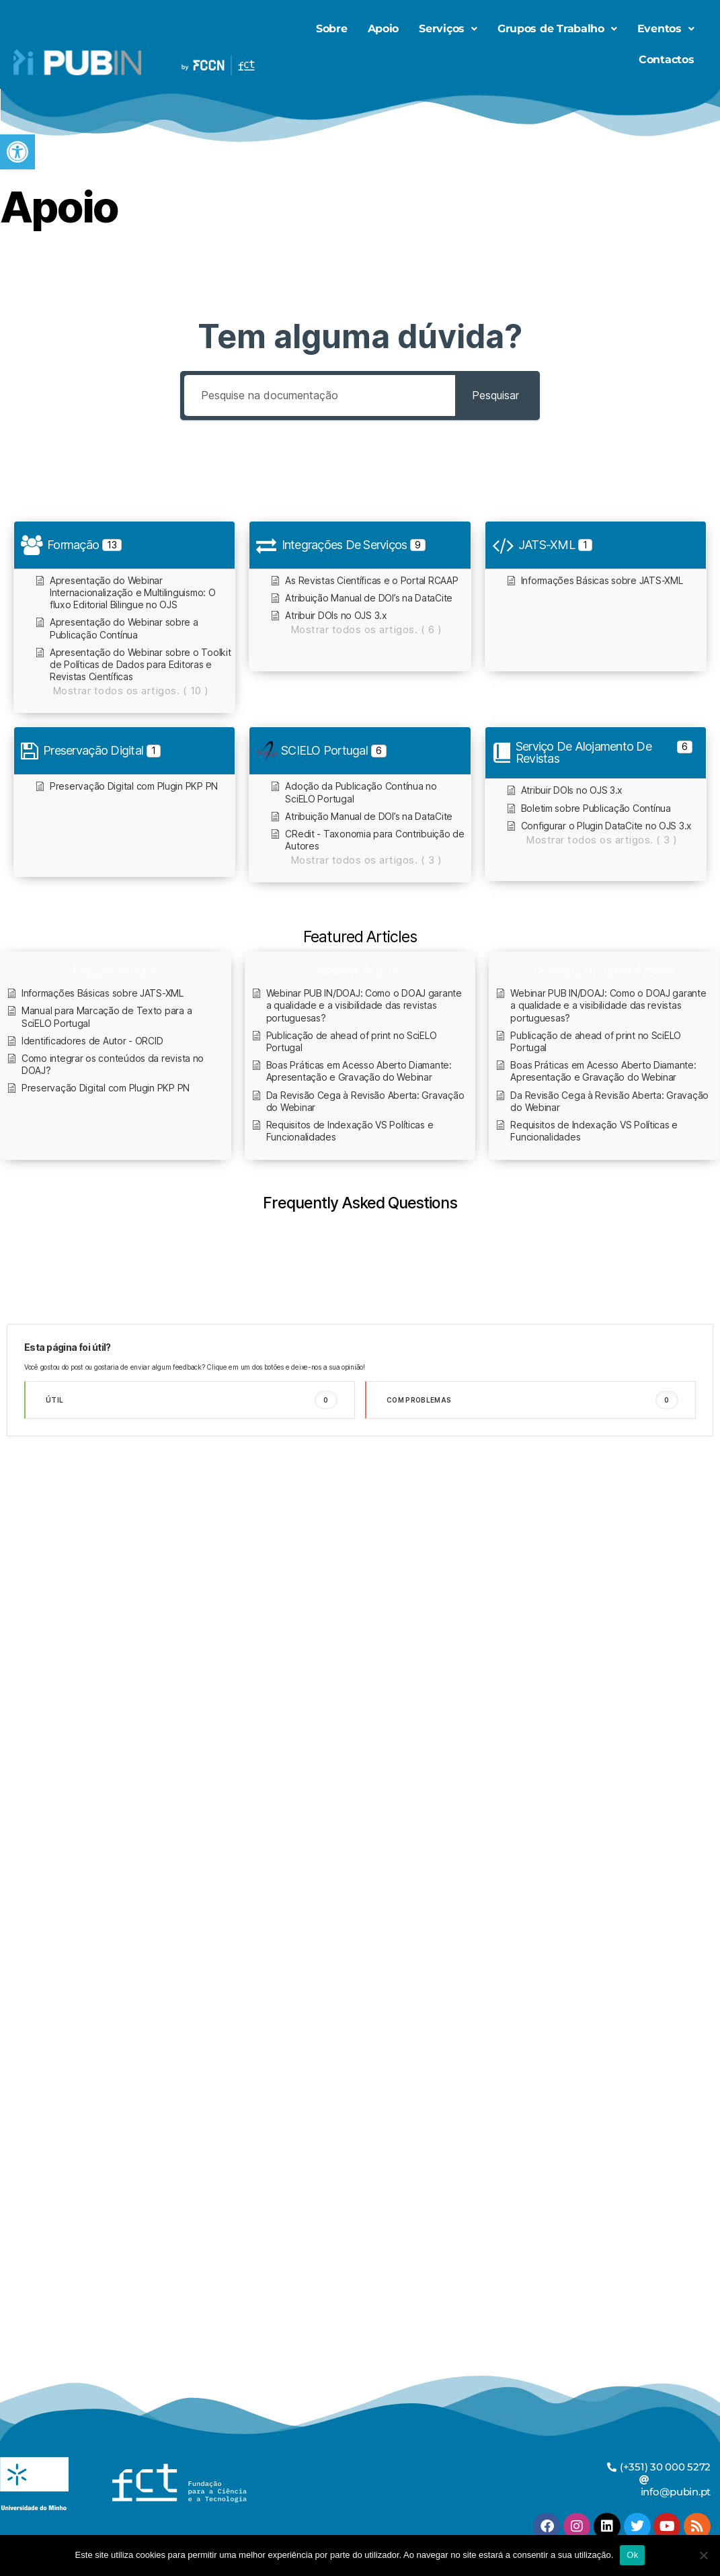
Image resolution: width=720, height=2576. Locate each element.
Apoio (383, 28)
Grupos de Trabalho (557, 28)
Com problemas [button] (532, 1399)
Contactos (666, 59)
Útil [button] (191, 1399)
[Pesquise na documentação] (320, 395)
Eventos (665, 28)
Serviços (448, 28)
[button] (17, 151)
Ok (632, 2555)
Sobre (332, 28)
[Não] (703, 2555)
